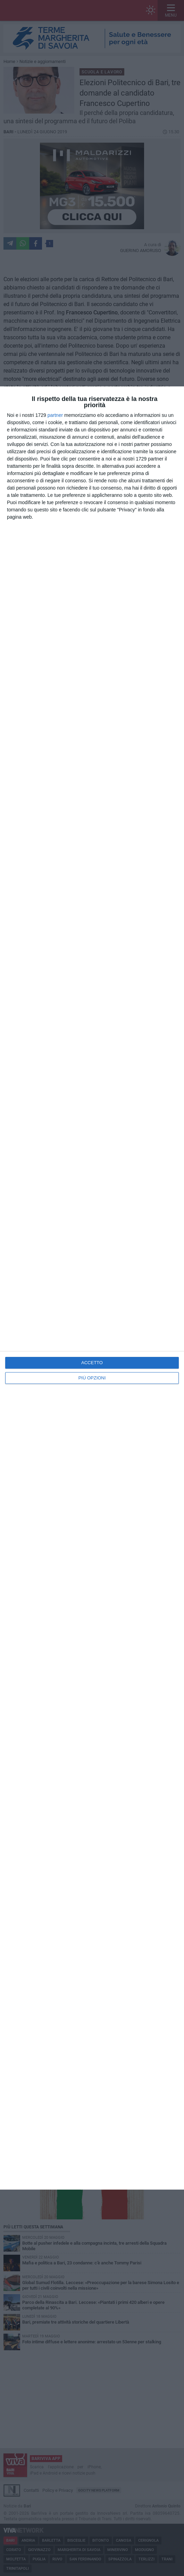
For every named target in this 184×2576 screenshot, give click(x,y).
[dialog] (92, 1288)
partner (55, 415)
